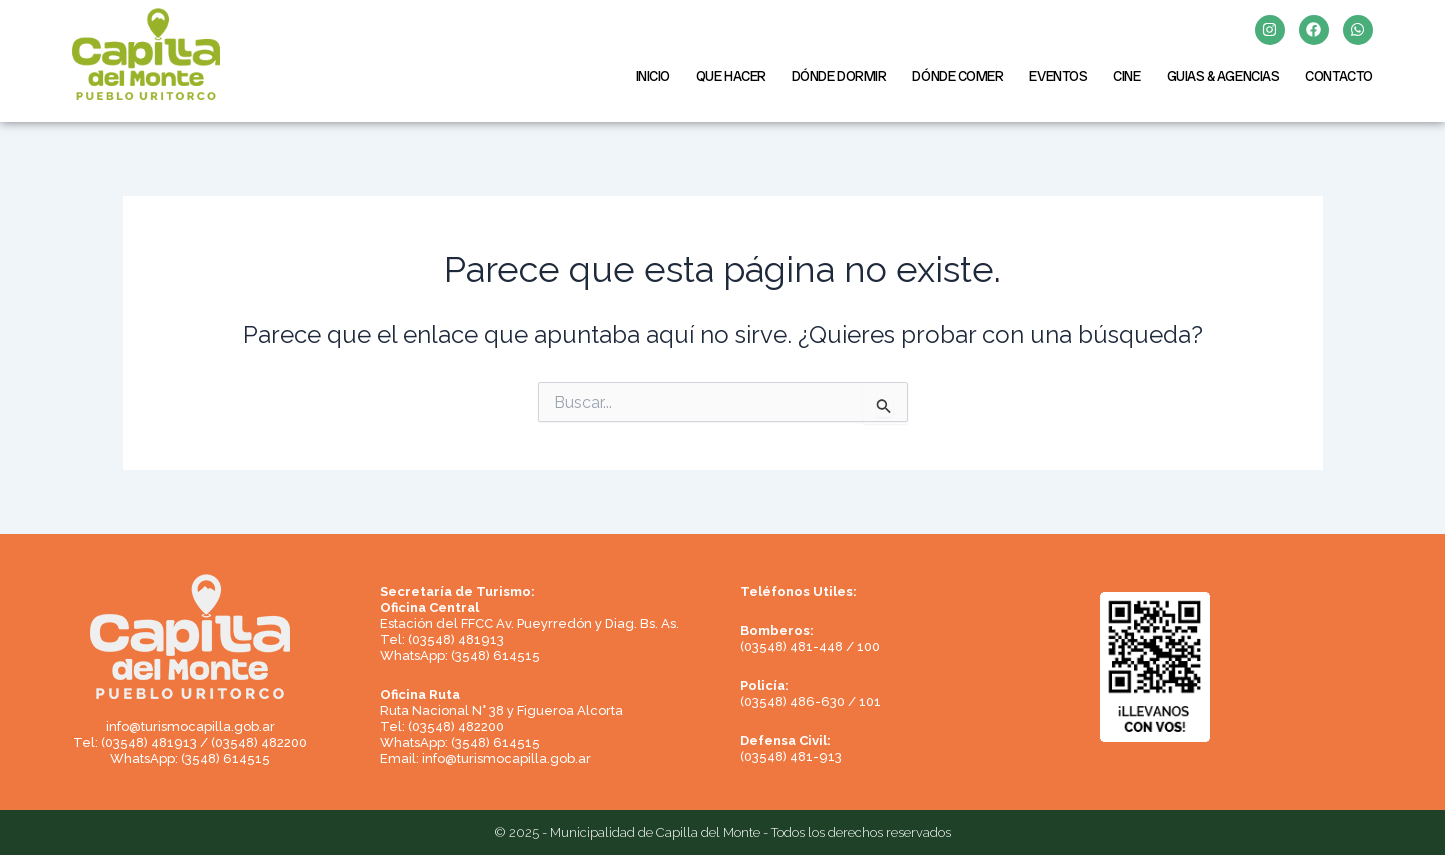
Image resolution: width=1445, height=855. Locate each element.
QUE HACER (731, 76)
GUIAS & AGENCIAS (1223, 76)
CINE (1126, 76)
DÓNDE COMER (957, 76)
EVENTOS (1058, 76)
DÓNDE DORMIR (839, 76)
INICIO (653, 76)
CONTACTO (1338, 76)
